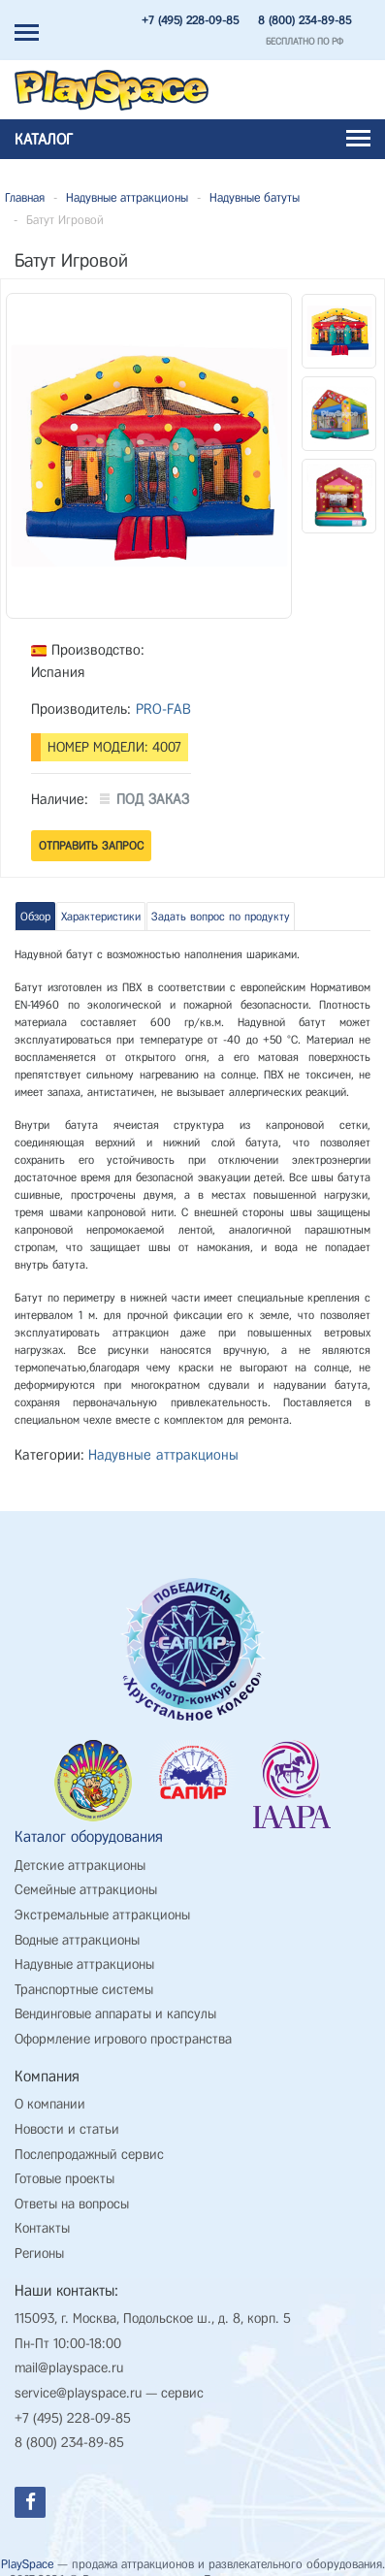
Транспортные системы (84, 1989)
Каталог (192, 139)
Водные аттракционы (77, 1940)
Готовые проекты (64, 2179)
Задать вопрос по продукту (220, 916)
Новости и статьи (67, 2129)
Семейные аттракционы (86, 1890)
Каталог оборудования (89, 1836)
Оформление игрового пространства (123, 2039)
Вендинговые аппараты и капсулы (115, 2014)
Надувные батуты (254, 197)
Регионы (39, 2253)
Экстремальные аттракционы (102, 1915)
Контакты (42, 2228)
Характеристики (101, 916)
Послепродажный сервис (89, 2154)
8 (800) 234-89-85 (304, 20)
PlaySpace (27, 2564)
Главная (25, 197)
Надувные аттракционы (127, 197)
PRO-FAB (163, 709)
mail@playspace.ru (69, 2368)
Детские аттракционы (80, 1865)
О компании (50, 2104)
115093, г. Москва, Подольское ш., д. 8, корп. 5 (153, 2318)
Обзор (35, 916)
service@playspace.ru (78, 2393)
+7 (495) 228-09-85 (190, 20)
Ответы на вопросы (72, 2204)
